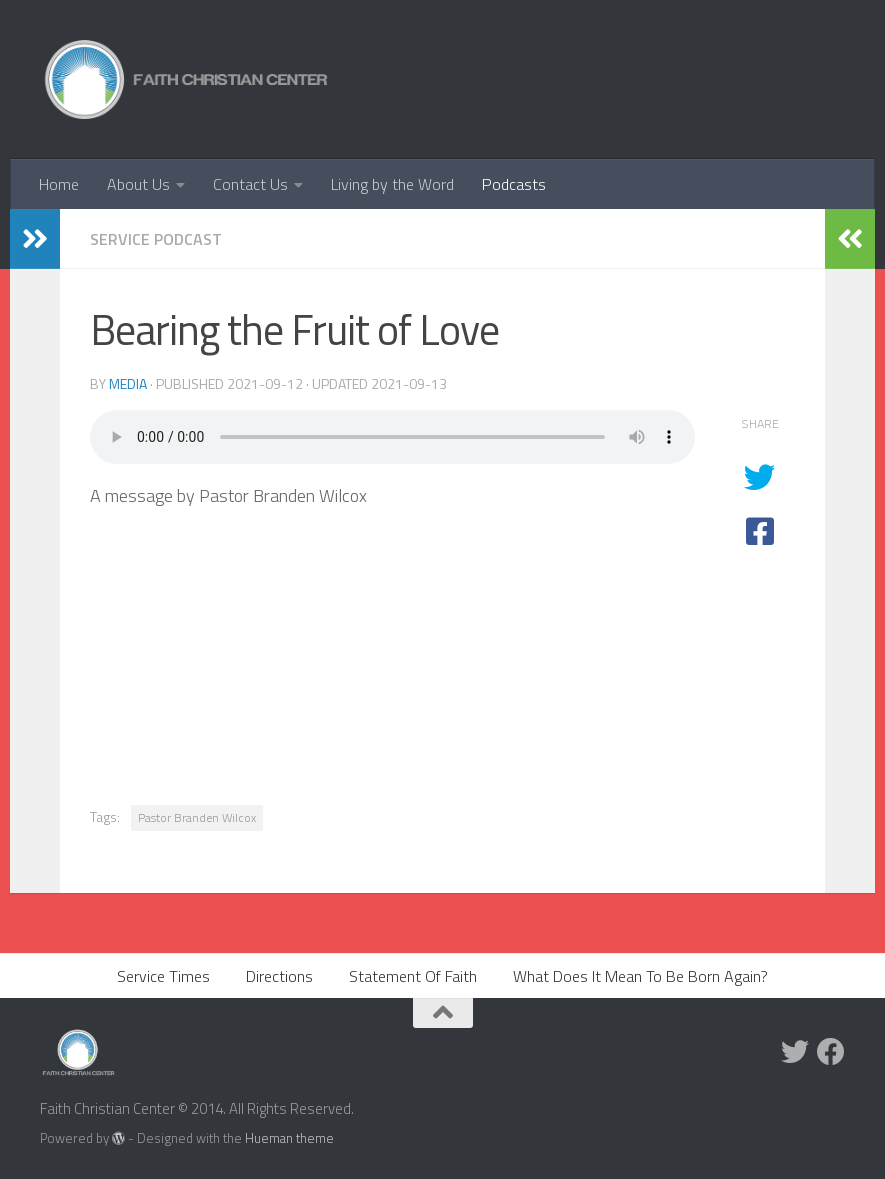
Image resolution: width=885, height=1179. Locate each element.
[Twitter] (795, 1052)
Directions (279, 976)
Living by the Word (392, 184)
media (128, 383)
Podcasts (514, 184)
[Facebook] (831, 1052)
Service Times (163, 976)
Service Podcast (156, 239)
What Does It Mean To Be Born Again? (640, 976)
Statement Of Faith (413, 976)
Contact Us (250, 184)
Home (59, 184)
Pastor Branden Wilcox (197, 817)
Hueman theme (289, 1138)
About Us (138, 184)
